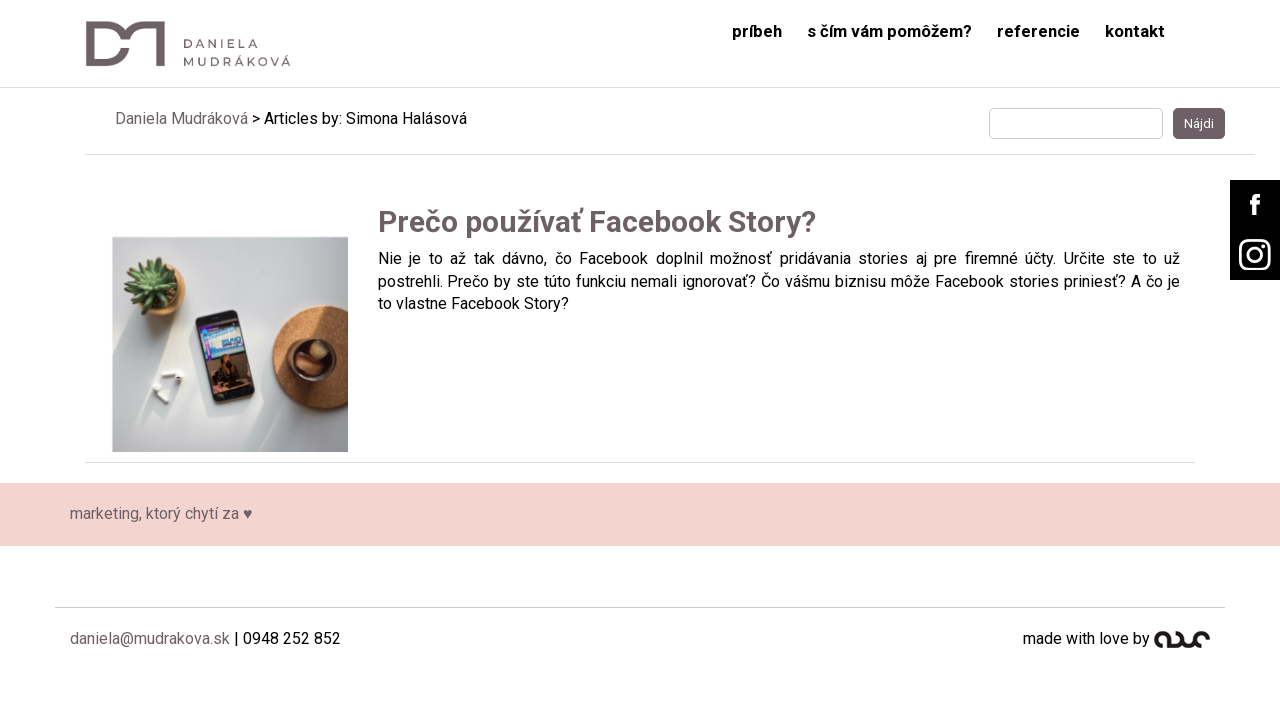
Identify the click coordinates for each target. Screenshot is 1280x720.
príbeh (757, 31)
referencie (1038, 31)
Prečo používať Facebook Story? (597, 221)
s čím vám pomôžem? (889, 31)
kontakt (1135, 31)
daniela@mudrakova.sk (150, 638)
